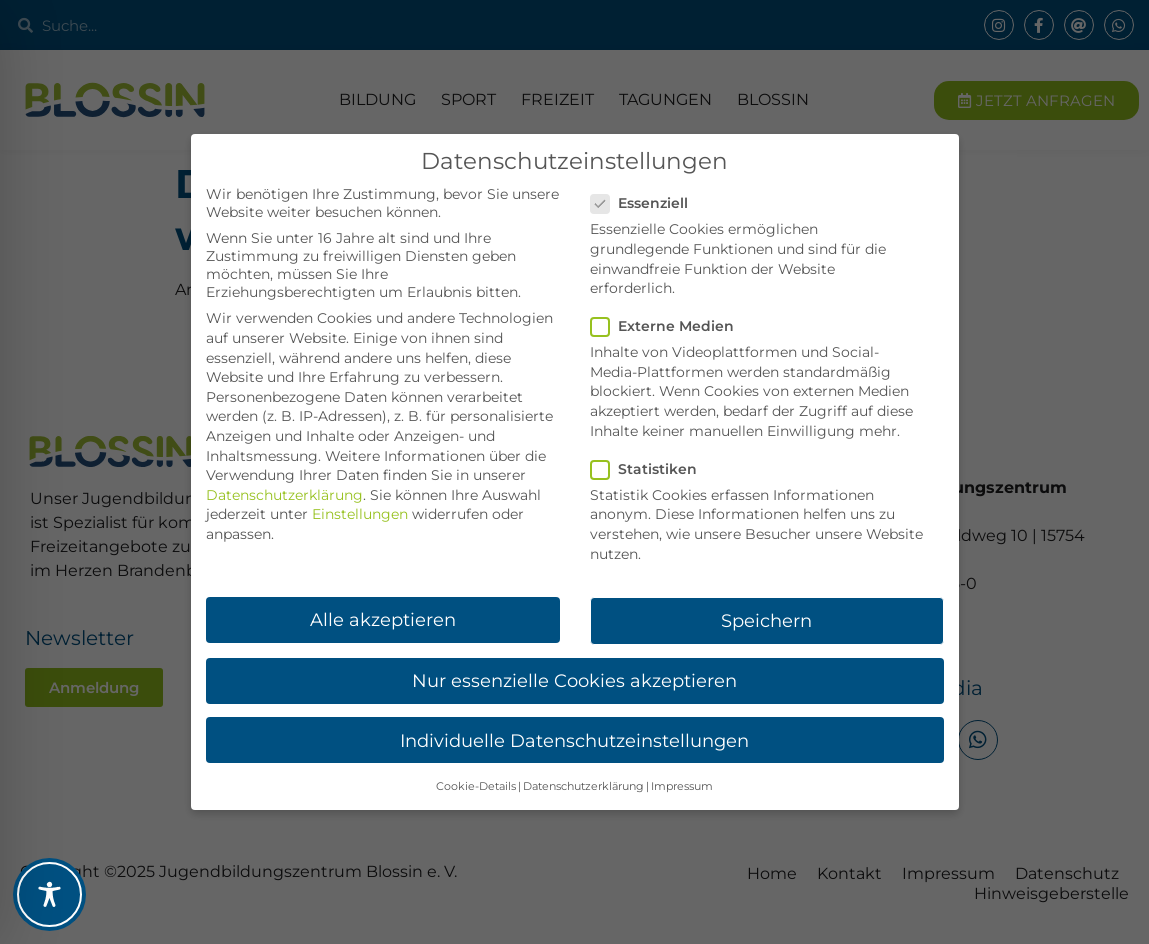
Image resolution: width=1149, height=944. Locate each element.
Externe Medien (668, 326)
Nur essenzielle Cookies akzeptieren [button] (574, 680)
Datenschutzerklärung (284, 495)
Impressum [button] (682, 786)
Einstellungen (360, 514)
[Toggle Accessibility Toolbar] (49, 894)
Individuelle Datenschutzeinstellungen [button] (574, 740)
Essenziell (645, 203)
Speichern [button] (766, 620)
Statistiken (650, 469)
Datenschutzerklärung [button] (583, 786)
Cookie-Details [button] (476, 786)
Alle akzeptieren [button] (383, 619)
